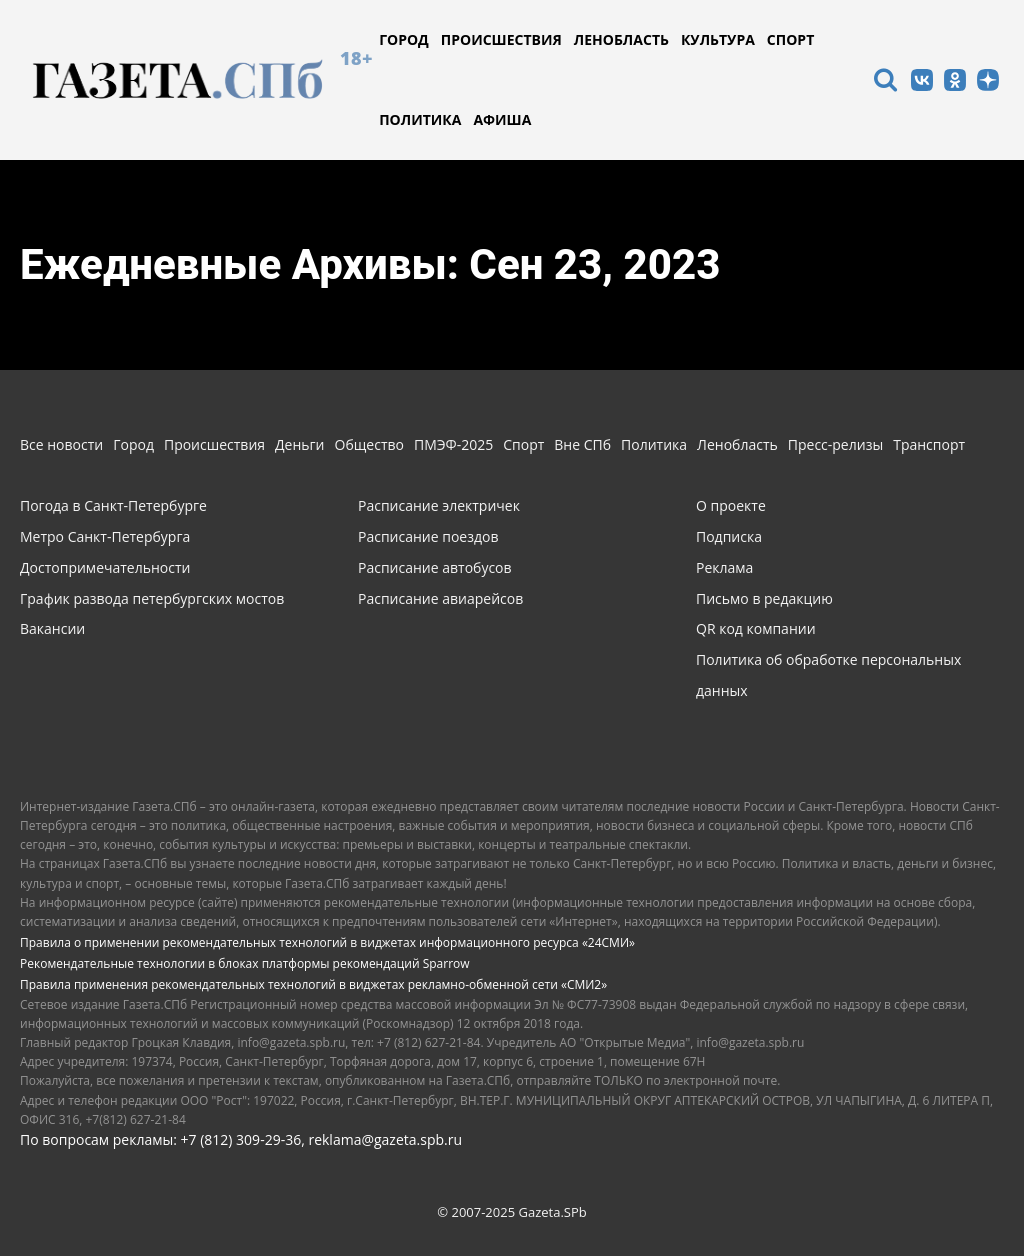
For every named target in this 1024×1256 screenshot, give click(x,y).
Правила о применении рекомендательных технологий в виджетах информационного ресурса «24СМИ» (327, 942)
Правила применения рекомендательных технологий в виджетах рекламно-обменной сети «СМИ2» (313, 984)
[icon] (885, 82)
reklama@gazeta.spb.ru (385, 1139)
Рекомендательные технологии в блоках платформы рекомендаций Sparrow (245, 963)
